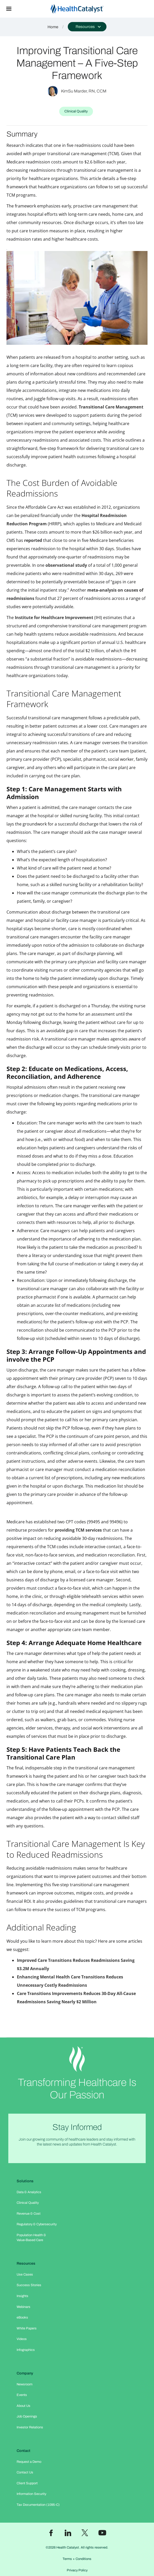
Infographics (26, 2350)
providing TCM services (78, 1530)
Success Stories (29, 2285)
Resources (26, 2263)
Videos (22, 2339)
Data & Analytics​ (29, 2192)
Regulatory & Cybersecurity (37, 2224)
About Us (23, 2406)
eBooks (22, 2317)
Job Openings (27, 2416)
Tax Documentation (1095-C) (38, 2505)
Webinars (23, 2307)
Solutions (25, 2181)
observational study (66, 565)
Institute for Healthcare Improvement (54, 617)
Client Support (27, 2483)
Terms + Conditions (77, 2559)
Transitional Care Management (111, 407)
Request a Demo (29, 2462)
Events (22, 2395)
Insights (22, 2296)
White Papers (27, 2328)
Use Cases (25, 2274)
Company (25, 2373)
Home (53, 27)
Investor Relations (30, 2427)
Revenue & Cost (29, 2213)
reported (33, 540)
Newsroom (24, 2384)
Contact (23, 2451)
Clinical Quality (28, 2203)
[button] (9, 9)
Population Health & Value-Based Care (31, 2237)
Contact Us (25, 2472)
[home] (86, 9)
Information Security (31, 2494)
